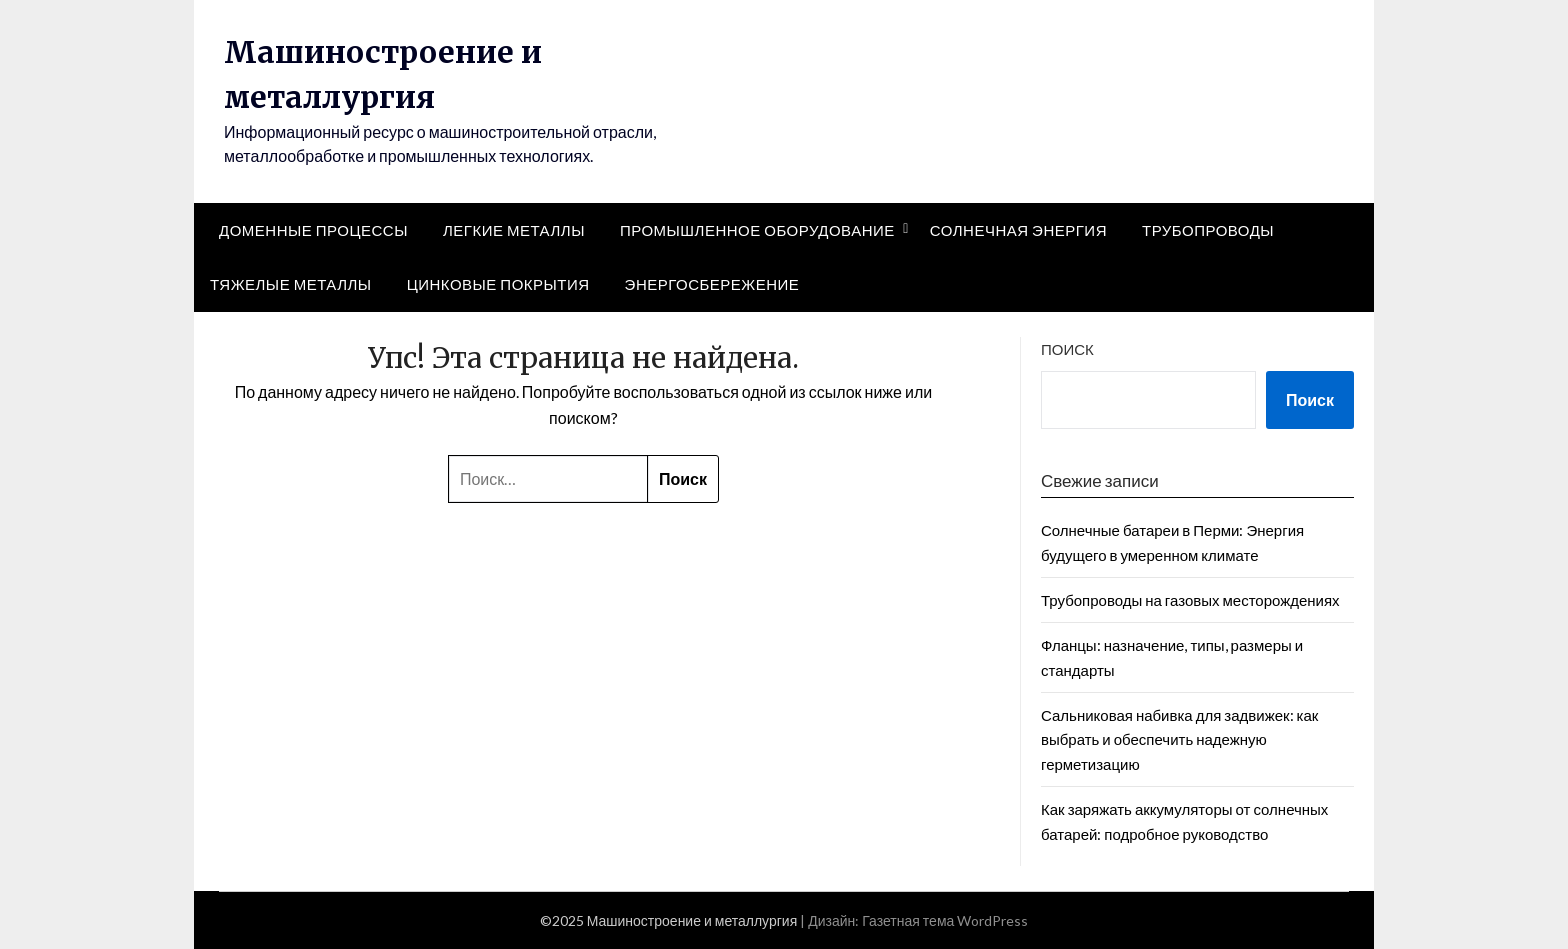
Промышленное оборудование (757, 230)
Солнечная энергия (1018, 230)
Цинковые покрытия (498, 284)
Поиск (1067, 349)
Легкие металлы (514, 230)
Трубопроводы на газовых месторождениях (1190, 600)
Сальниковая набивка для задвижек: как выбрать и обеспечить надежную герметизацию (1179, 739)
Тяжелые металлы (291, 284)
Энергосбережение (712, 284)
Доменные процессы (313, 230)
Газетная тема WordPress (945, 920)
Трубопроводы (1208, 230)
